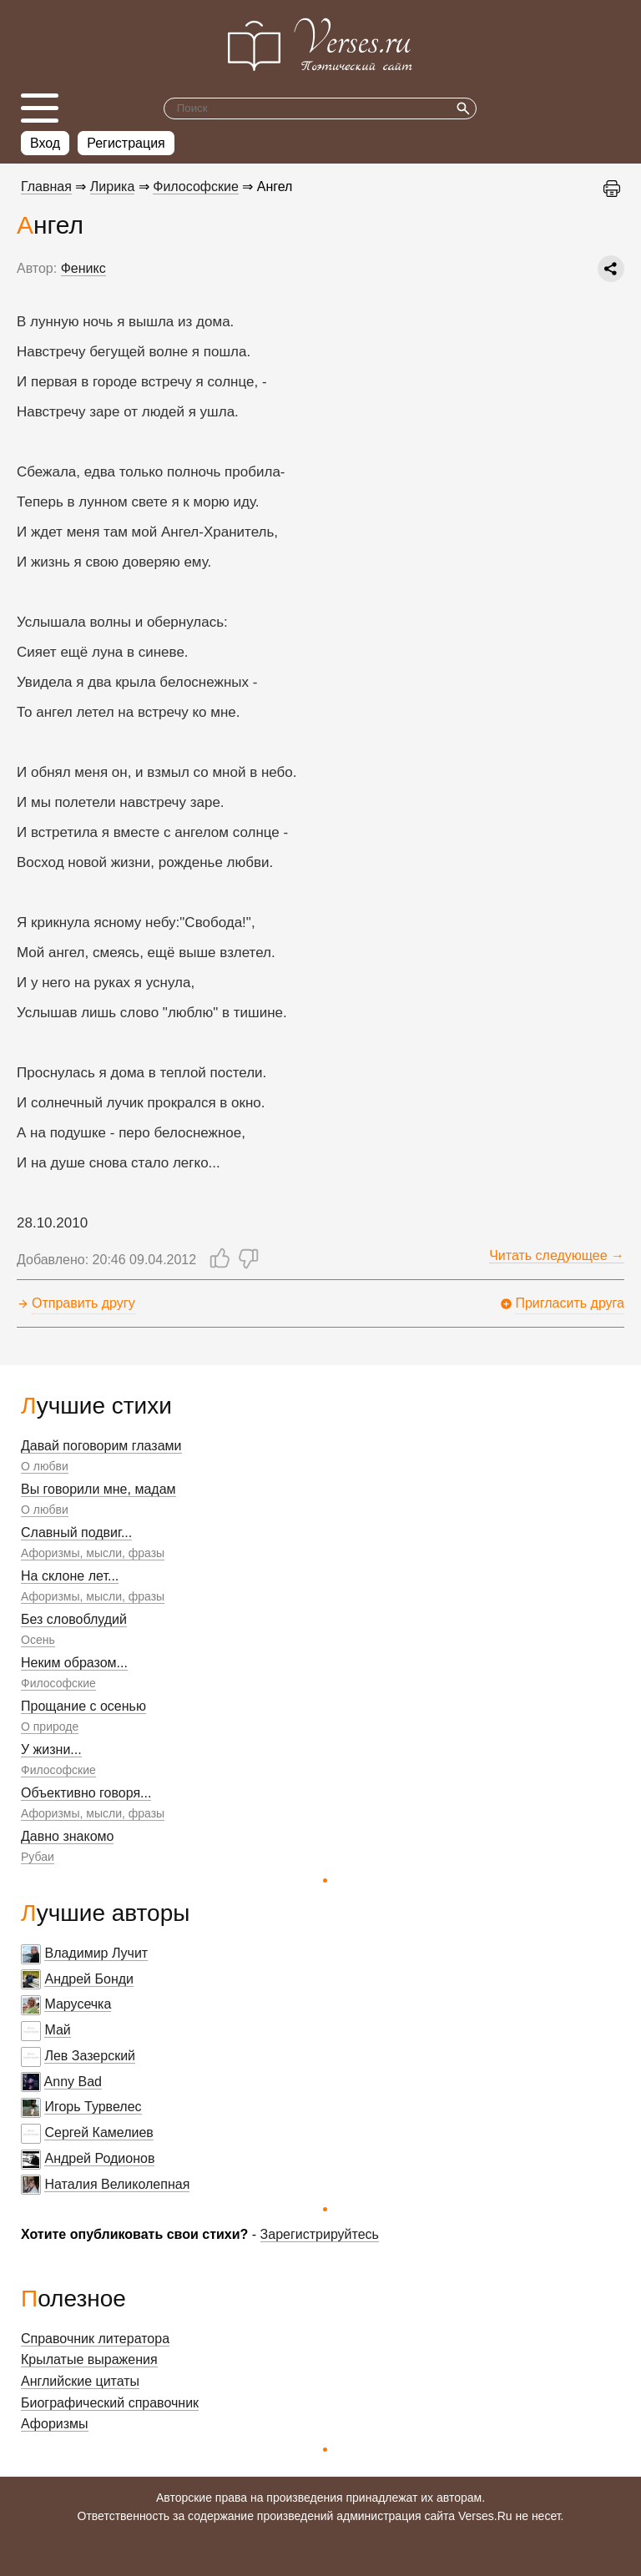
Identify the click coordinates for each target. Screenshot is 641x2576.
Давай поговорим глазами (101, 1446)
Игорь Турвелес (92, 2107)
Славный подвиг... (76, 1532)
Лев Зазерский (89, 2056)
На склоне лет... (70, 1576)
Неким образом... (74, 1663)
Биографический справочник (110, 2403)
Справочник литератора (95, 2339)
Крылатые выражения (89, 2359)
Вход (45, 143)
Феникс (83, 268)
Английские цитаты (80, 2381)
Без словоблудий (74, 1619)
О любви (44, 1466)
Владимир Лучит (96, 1953)
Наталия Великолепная (116, 2184)
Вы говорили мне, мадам (98, 1489)
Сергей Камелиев (98, 2132)
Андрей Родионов (99, 2158)
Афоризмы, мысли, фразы (92, 1553)
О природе (49, 1726)
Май (57, 2030)
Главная (46, 186)
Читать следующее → (556, 1255)
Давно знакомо (67, 1836)
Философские (58, 1683)
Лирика (112, 186)
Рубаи (37, 1856)
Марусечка (77, 2004)
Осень (38, 1639)
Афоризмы (54, 2424)
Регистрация (126, 143)
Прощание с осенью (83, 1706)
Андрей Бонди (89, 1979)
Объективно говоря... (86, 1793)
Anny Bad (73, 2081)
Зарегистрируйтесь (319, 2234)
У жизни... (51, 1749)
